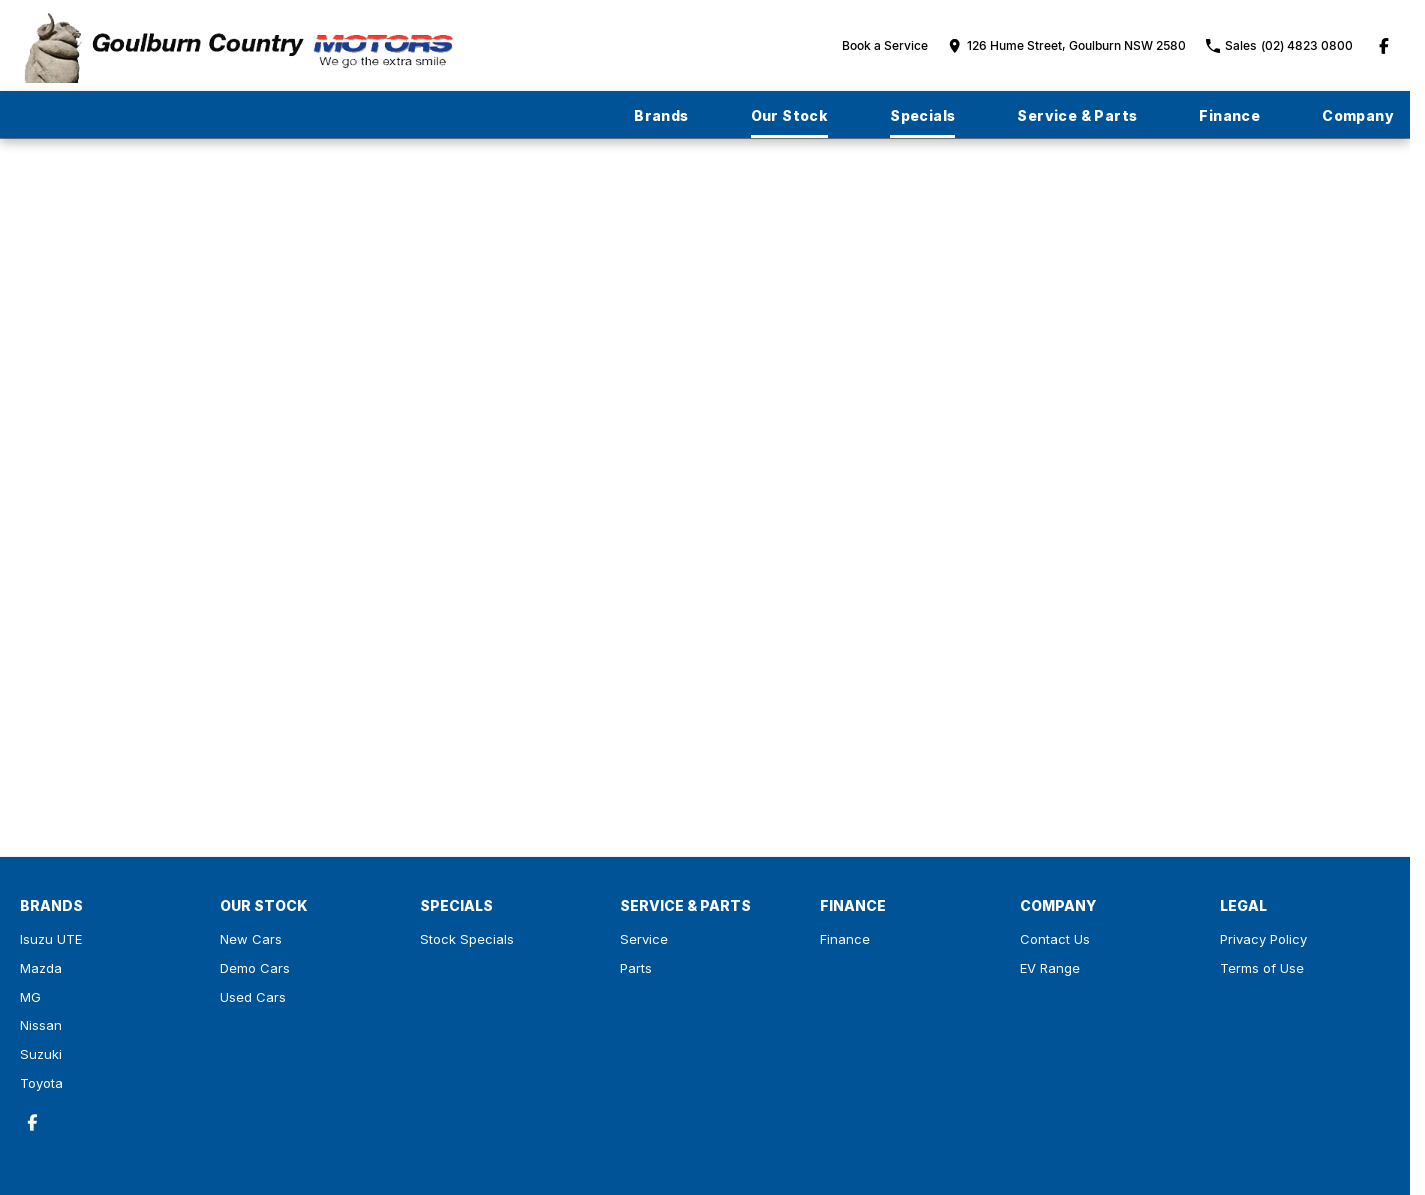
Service (644, 939)
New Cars (251, 939)
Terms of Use (1262, 968)
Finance (1229, 115)
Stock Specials (467, 939)
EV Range (1050, 968)
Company (1358, 115)
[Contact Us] (1067, 45)
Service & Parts (1077, 115)
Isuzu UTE (51, 939)
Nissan (41, 1025)
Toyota (41, 1083)
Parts (636, 968)
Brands (661, 115)
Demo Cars (255, 968)
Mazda (41, 968)
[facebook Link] (1384, 46)
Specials (922, 115)
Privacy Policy (1263, 939)
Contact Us (1055, 939)
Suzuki (41, 1054)
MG (30, 997)
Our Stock (790, 115)
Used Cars (253, 997)
